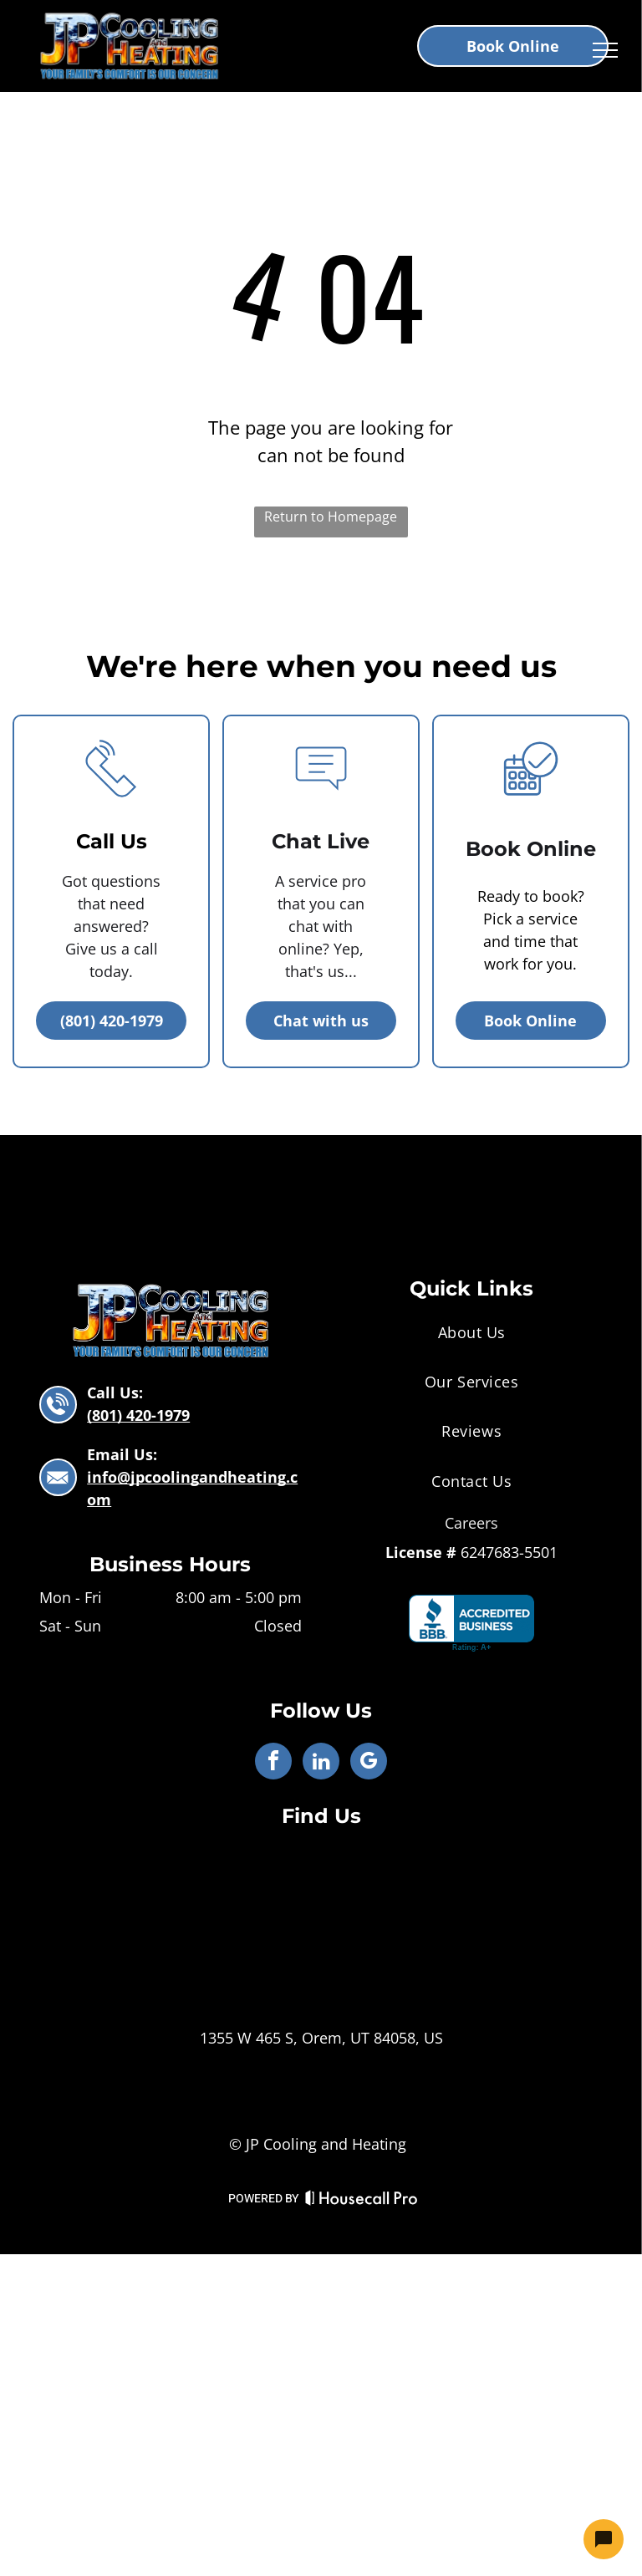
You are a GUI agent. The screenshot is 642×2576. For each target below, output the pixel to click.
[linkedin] (321, 1763)
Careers (471, 1523)
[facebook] (273, 1763)
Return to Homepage (330, 516)
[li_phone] (111, 807)
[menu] (605, 50)
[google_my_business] (368, 1763)
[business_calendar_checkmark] (531, 807)
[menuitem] (471, 1332)
